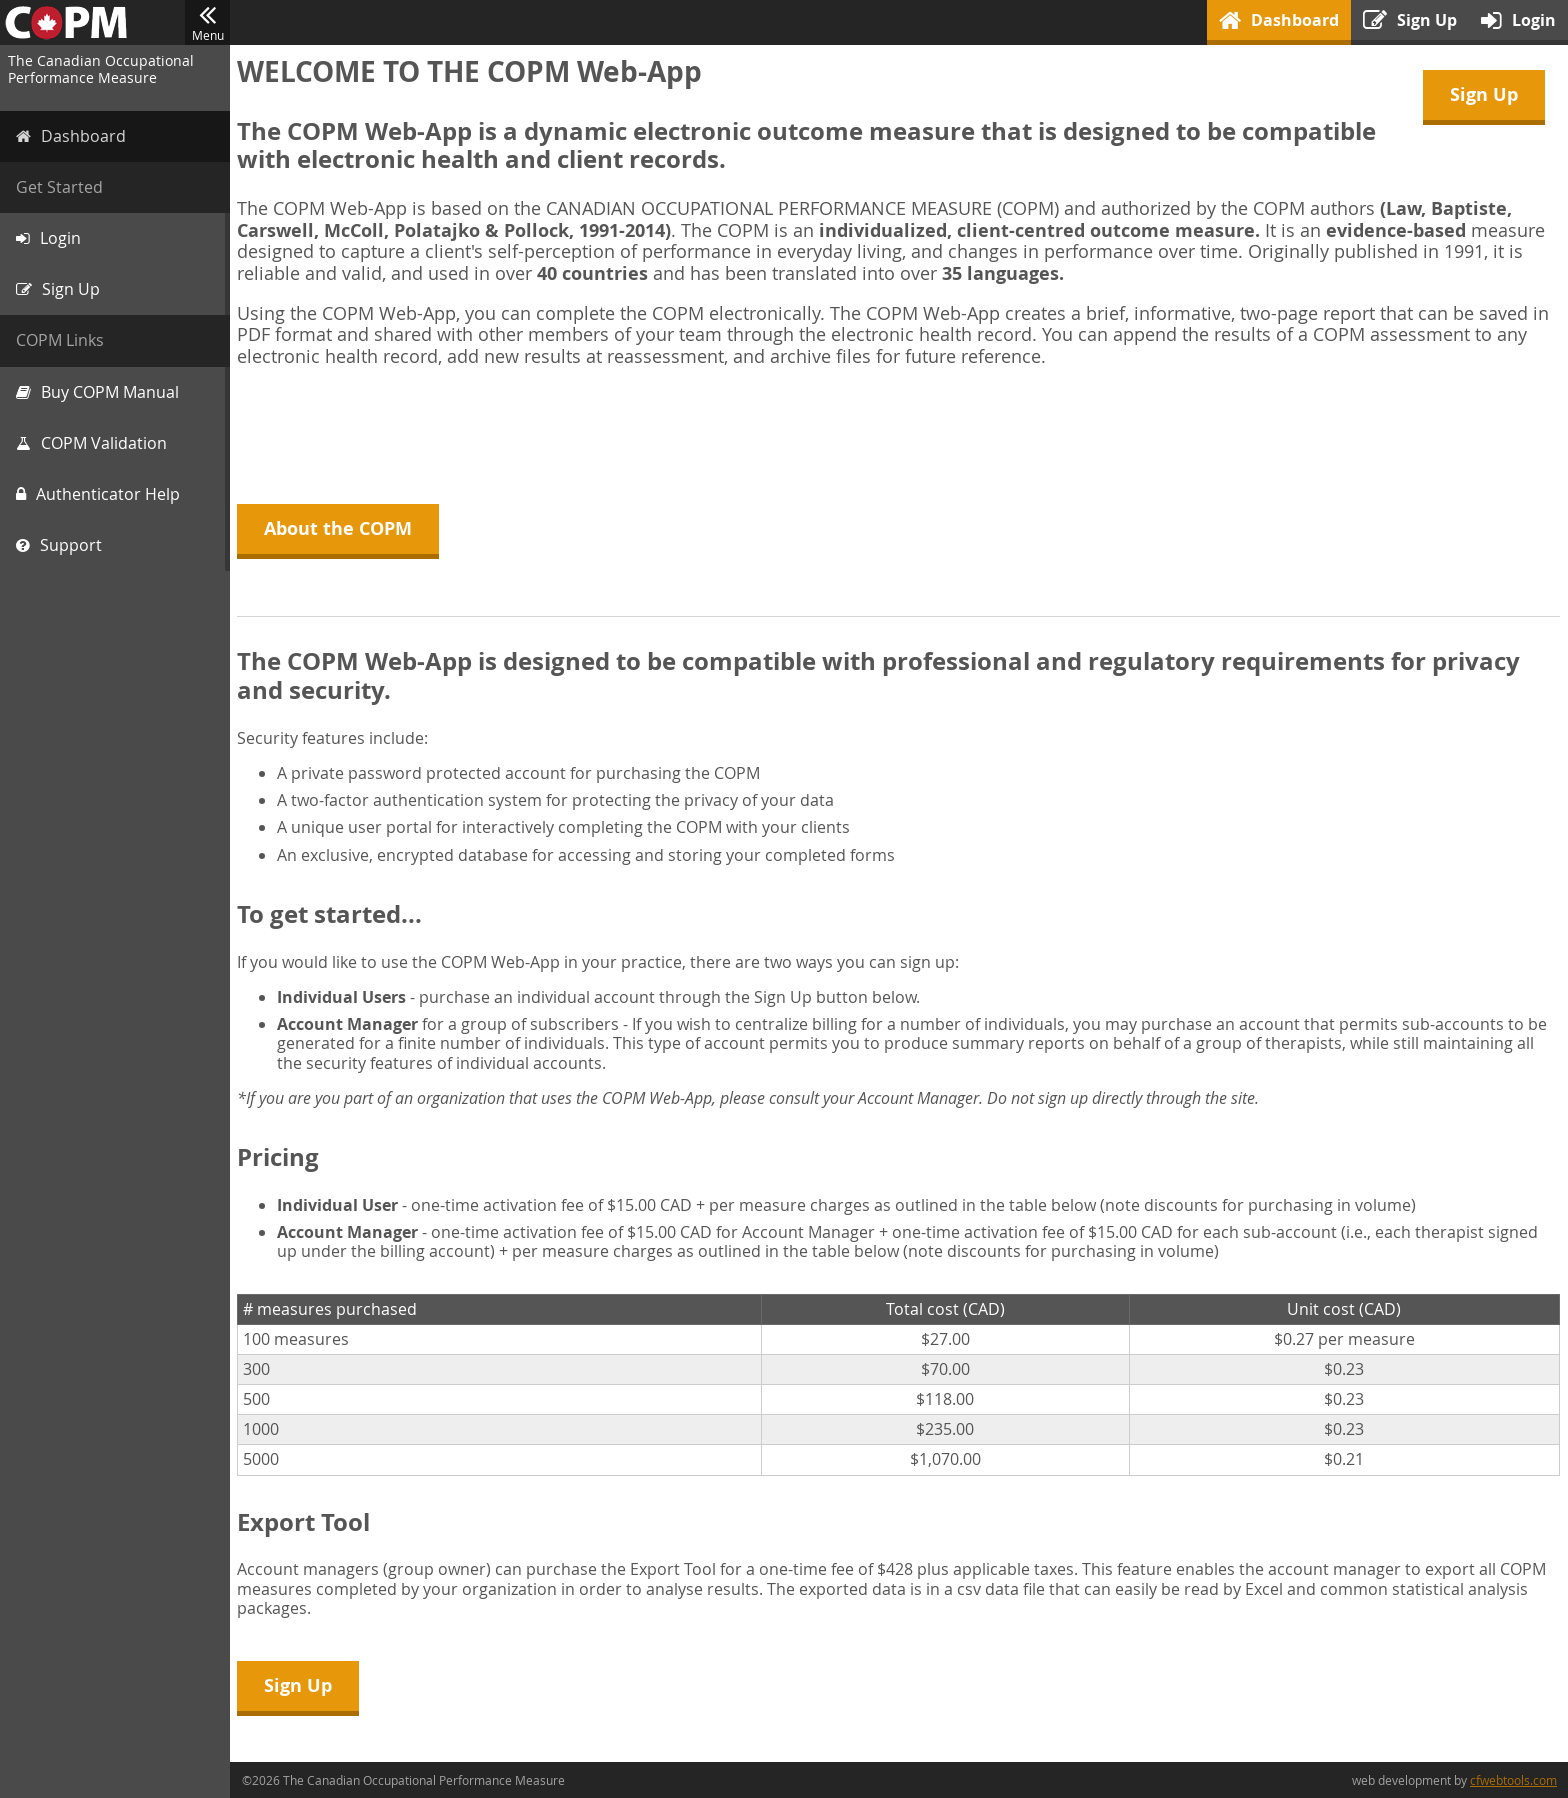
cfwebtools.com (1513, 1780)
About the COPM (341, 528)
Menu (207, 23)
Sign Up (1484, 94)
